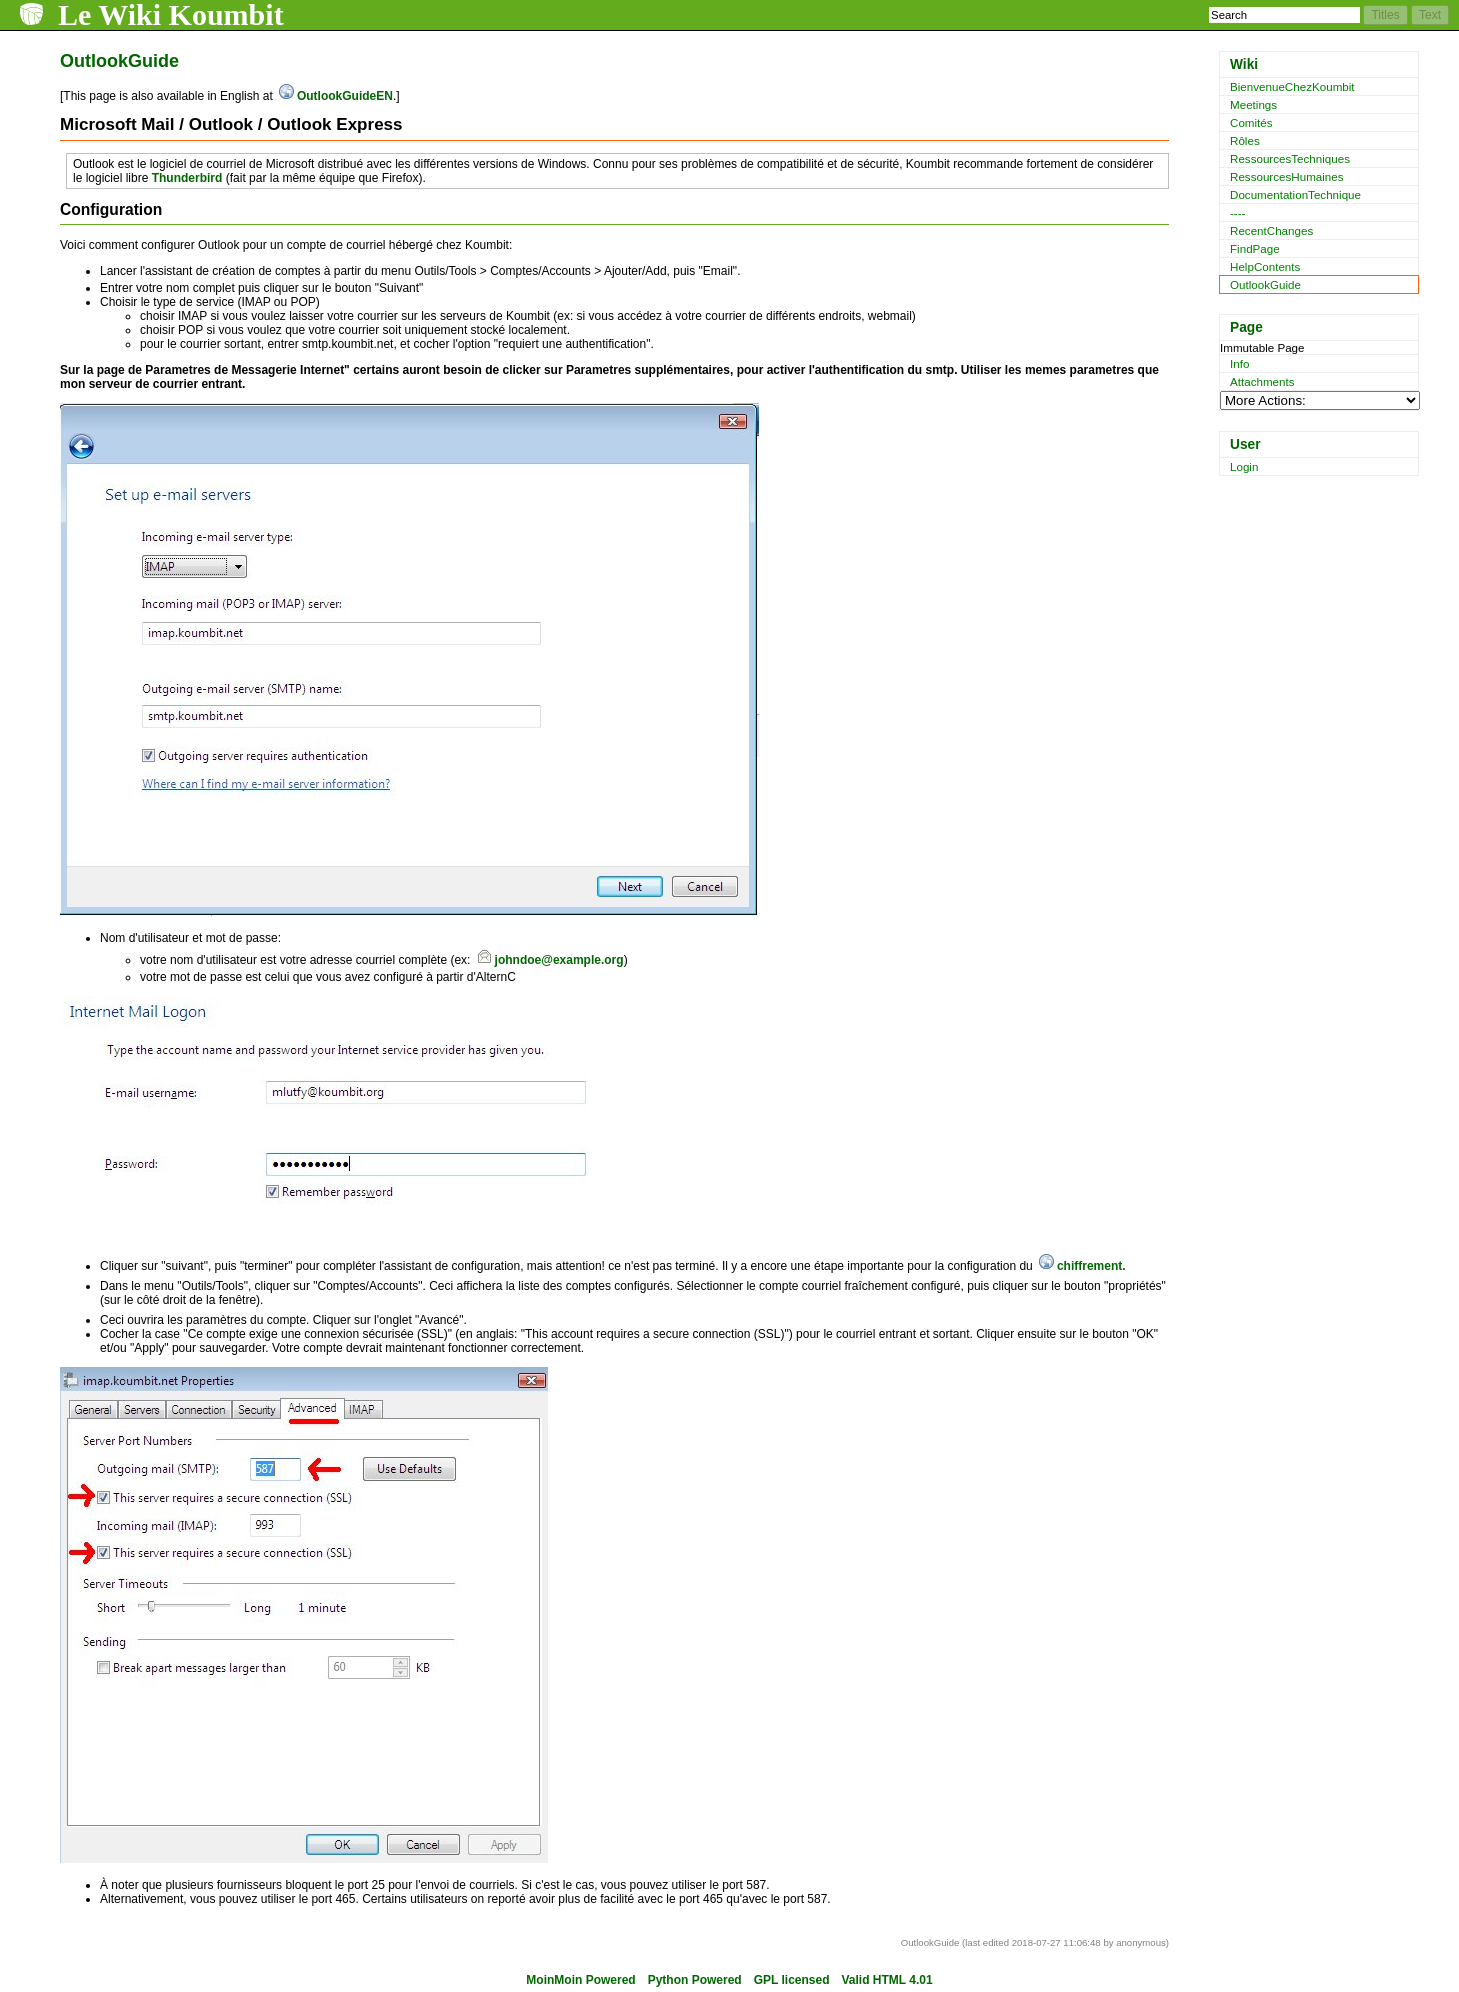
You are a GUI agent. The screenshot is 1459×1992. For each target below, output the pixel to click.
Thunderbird (187, 178)
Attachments (1262, 381)
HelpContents (1265, 266)
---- (1237, 212)
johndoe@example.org (559, 960)
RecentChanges (1271, 230)
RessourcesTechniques (1290, 158)
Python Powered (695, 1980)
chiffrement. (1091, 1266)
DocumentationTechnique (1295, 194)
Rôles (1245, 140)
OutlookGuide (1265, 284)
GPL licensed (792, 1980)
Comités (1251, 122)
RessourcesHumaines (1287, 176)
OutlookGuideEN (345, 96)
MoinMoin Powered (580, 1980)
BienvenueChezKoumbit (1292, 86)
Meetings (1253, 104)
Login (1244, 466)
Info (1239, 363)
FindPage (1255, 248)
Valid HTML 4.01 (887, 1980)
